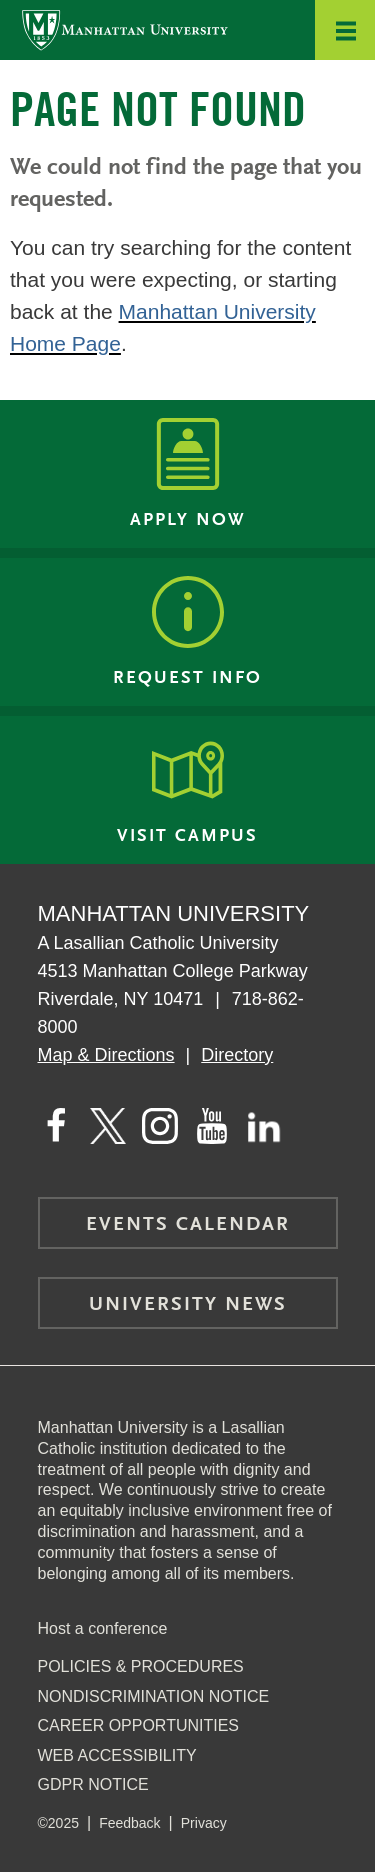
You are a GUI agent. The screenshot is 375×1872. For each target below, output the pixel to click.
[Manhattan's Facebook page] (56, 1126)
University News (188, 1305)
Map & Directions (106, 1055)
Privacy (204, 1823)
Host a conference (103, 1628)
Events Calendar (188, 1225)
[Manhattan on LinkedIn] (264, 1126)
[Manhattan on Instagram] (160, 1126)
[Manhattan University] (125, 29)
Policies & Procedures (141, 1666)
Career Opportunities (139, 1725)
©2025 (58, 1823)
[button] (345, 30)
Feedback (129, 1823)
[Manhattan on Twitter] (108, 1126)
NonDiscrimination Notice (154, 1696)
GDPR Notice (93, 1784)
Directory (237, 1055)
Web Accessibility (117, 1755)
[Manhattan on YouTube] (212, 1126)
